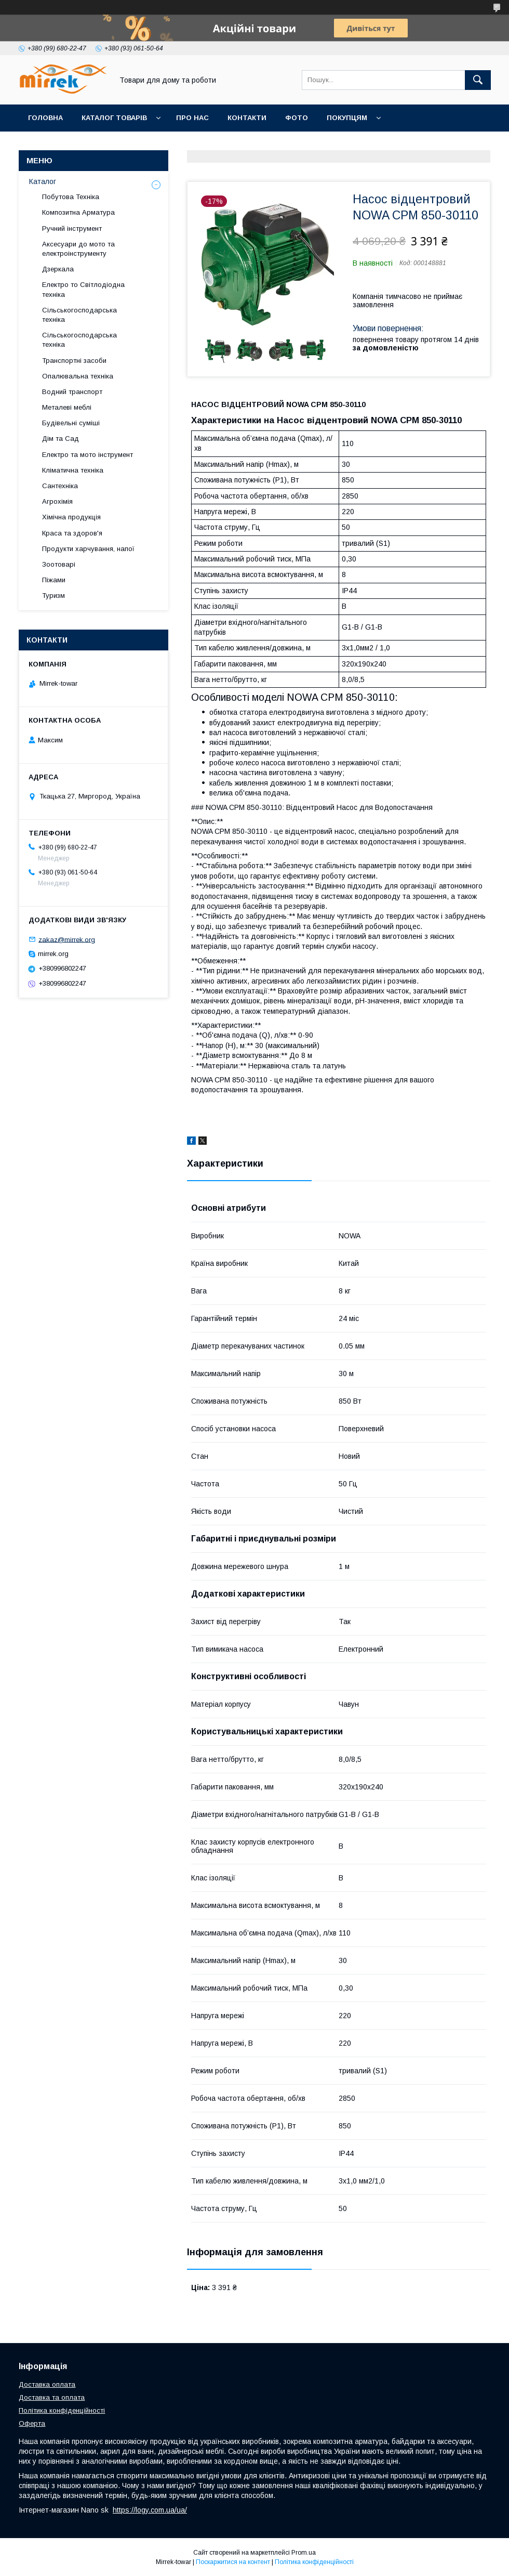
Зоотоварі (58, 564)
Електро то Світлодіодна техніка (83, 289)
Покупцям (347, 118)
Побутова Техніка (70, 197)
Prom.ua (303, 2552)
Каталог (42, 181)
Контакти (246, 118)
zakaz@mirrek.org (66, 939)
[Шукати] (478, 80)
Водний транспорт (72, 392)
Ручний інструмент (72, 228)
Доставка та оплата (52, 2397)
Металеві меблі (66, 407)
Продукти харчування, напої (88, 549)
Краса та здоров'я (72, 533)
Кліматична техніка (72, 470)
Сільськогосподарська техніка (79, 314)
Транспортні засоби (74, 360)
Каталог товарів (114, 118)
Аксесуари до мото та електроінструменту (78, 248)
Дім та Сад (60, 438)
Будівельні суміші (71, 423)
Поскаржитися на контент (233, 2562)
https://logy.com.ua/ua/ (150, 2510)
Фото (296, 118)
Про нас (192, 118)
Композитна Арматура (78, 212)
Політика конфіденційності (62, 2410)
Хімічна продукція (71, 517)
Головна (45, 118)
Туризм (53, 595)
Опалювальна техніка (77, 376)
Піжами (53, 580)
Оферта (32, 2423)
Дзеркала (58, 269)
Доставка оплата (47, 2384)
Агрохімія (57, 501)
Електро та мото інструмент (87, 455)
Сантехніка (60, 486)
